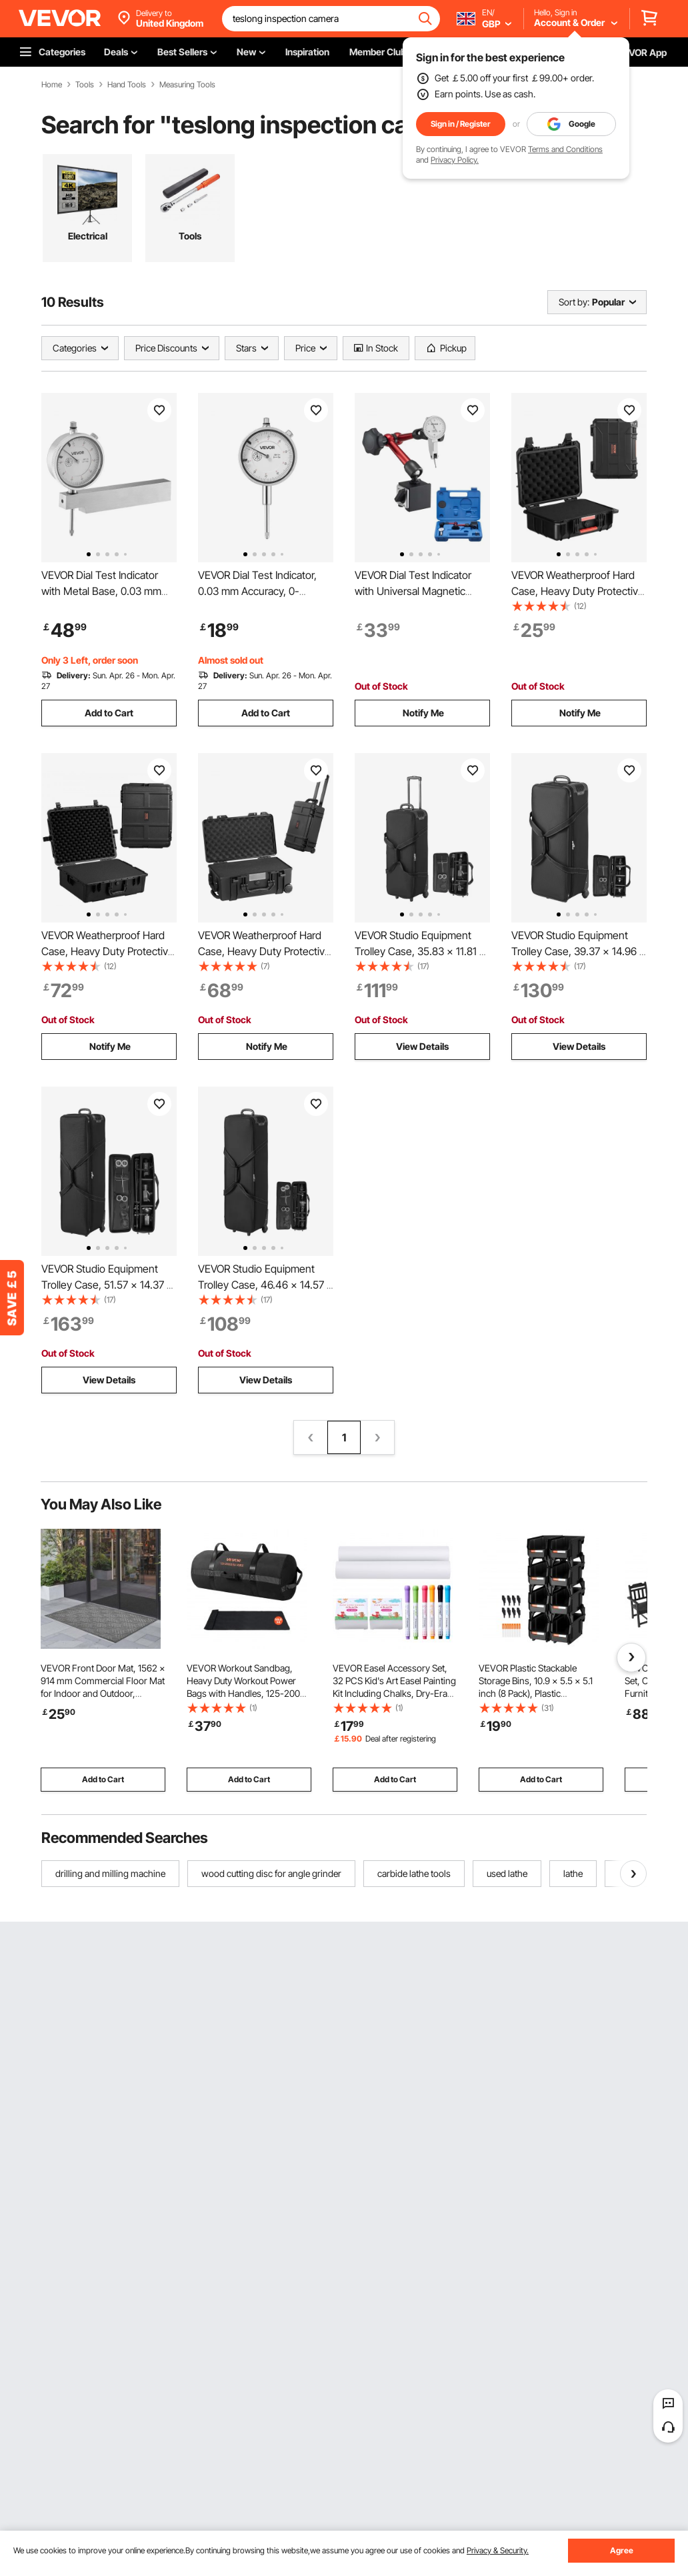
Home (51, 84)
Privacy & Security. (498, 2550)
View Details (422, 1046)
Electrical (87, 235)
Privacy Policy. (455, 160)
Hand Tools (126, 84)
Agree (621, 2550)
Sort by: (574, 301)
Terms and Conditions (565, 149)
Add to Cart (109, 712)
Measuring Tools (187, 84)
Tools (84, 84)
